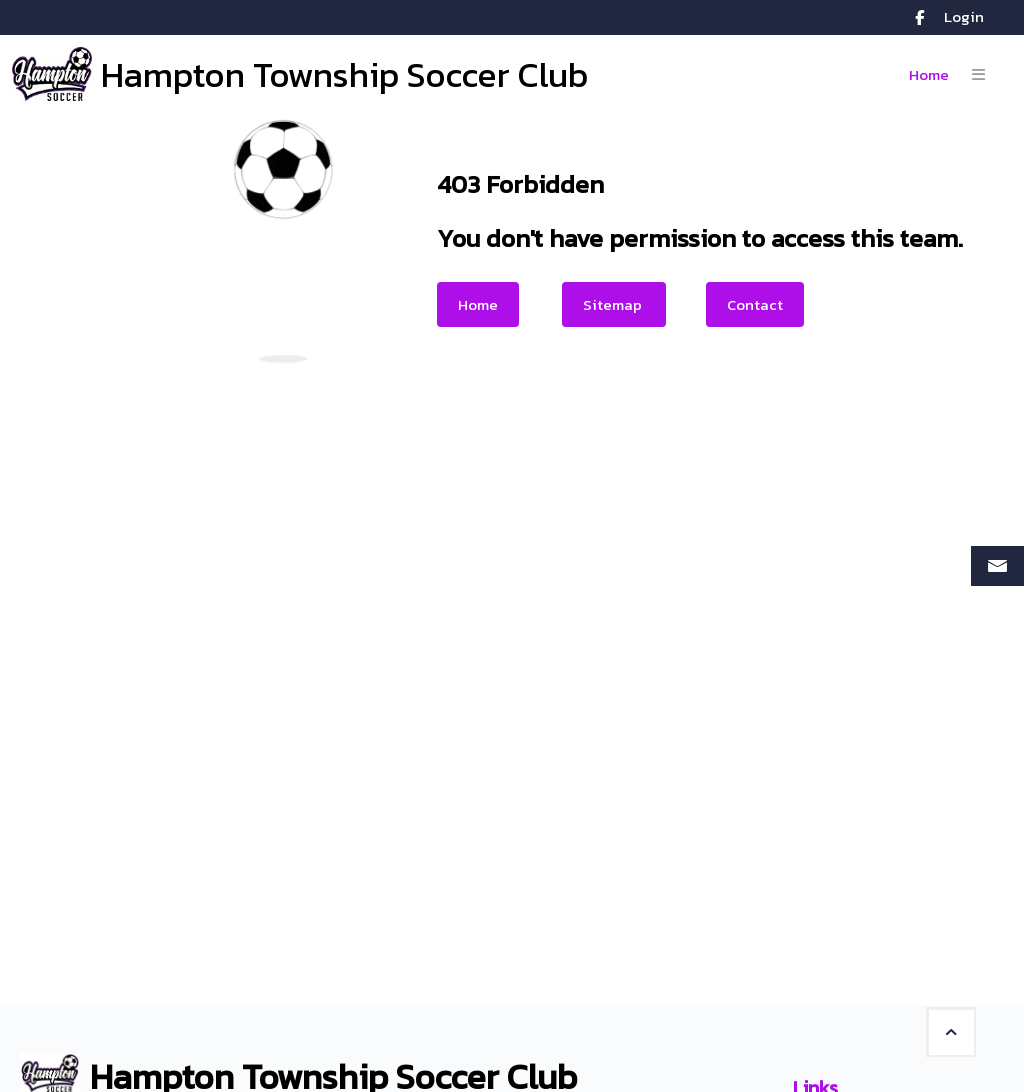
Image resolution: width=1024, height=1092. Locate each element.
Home (478, 304)
